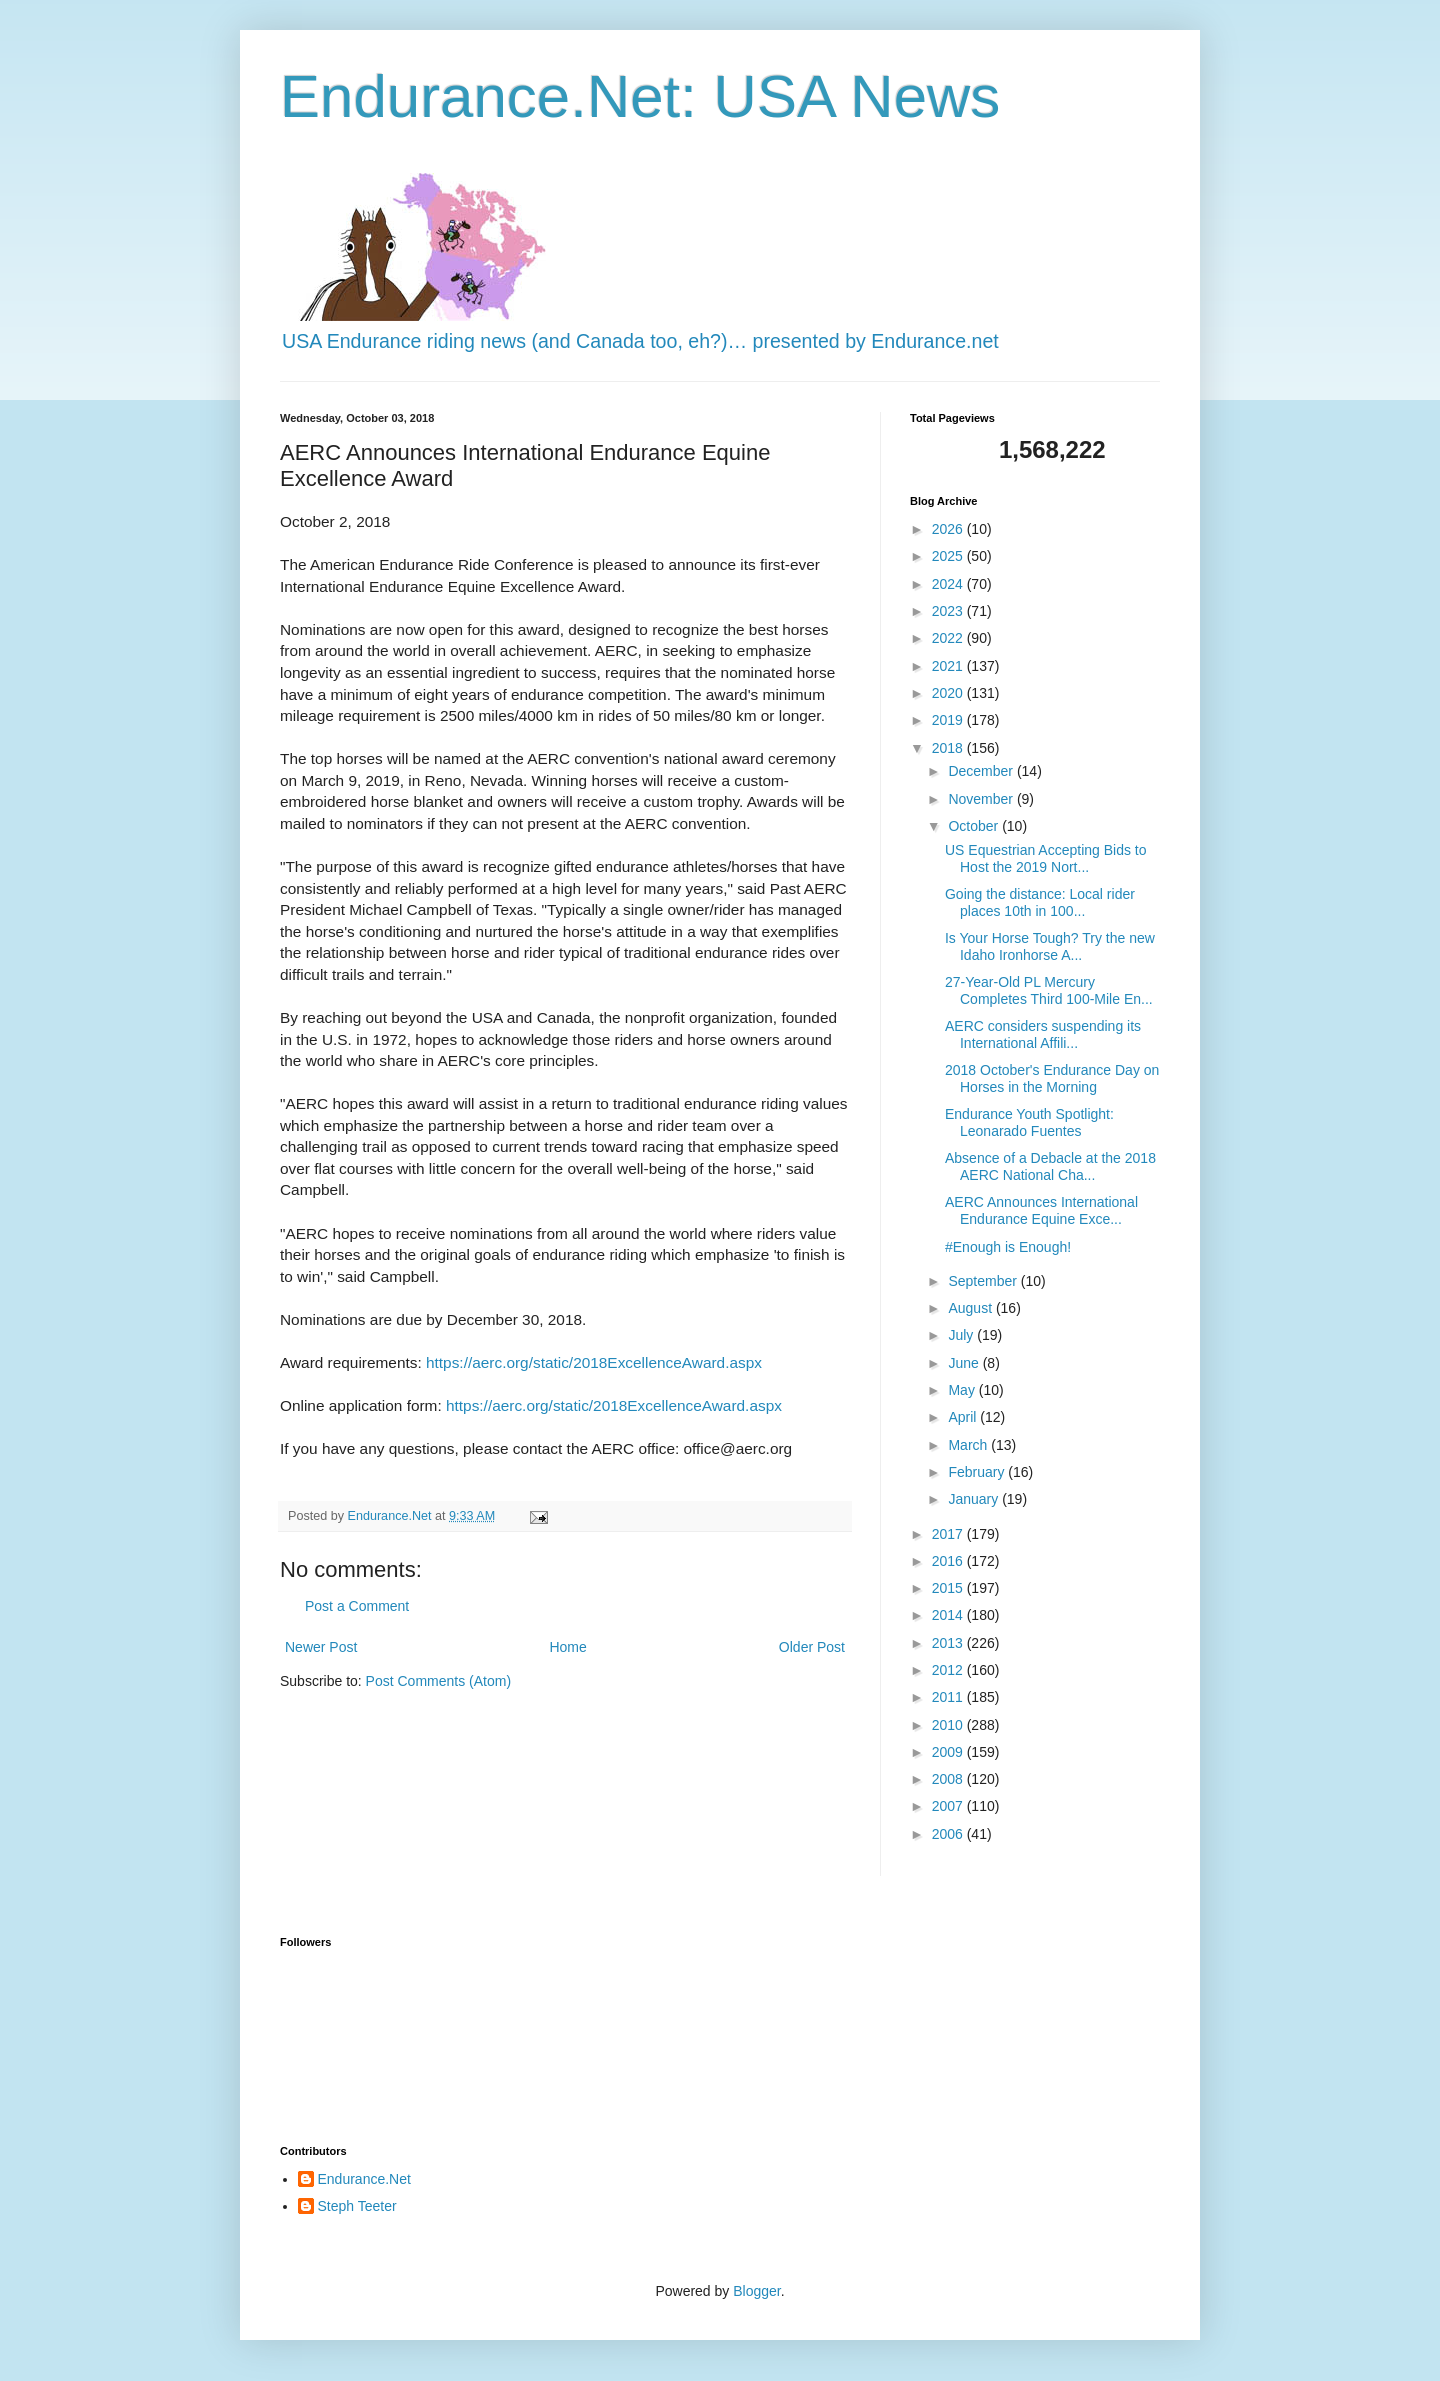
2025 (949, 556)
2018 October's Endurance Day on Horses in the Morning (1052, 1078)
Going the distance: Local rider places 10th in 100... (1040, 902)
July (962, 1335)
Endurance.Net (364, 2179)
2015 (949, 1588)
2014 (949, 1615)
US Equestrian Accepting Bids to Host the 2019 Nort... (1046, 858)
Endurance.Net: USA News (640, 96)
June (965, 1363)
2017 (949, 1534)
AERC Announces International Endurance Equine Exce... (1041, 1210)
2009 (949, 1752)
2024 (949, 584)
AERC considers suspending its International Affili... (1043, 1034)
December (982, 771)
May (963, 1390)
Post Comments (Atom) (438, 1681)
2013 (949, 1643)
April (964, 1417)
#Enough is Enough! (1008, 1247)
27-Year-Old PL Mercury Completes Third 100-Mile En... (1049, 990)
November (982, 799)
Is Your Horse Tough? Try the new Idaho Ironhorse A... (1050, 946)
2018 (949, 748)
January (975, 1499)
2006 (949, 1834)
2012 (949, 1670)
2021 (949, 666)
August (971, 1308)
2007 (949, 1806)
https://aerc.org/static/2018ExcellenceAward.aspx (594, 1362)
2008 (949, 1779)
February (978, 1472)
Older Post (812, 1647)
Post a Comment (357, 1606)
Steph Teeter (357, 2206)
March (969, 1445)
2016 (949, 1561)
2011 (949, 1697)
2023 (949, 611)
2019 (949, 720)
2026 (949, 529)
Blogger (756, 2291)
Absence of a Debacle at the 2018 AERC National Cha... (1050, 1166)
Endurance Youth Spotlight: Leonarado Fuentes (1029, 1122)
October (975, 826)
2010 (949, 1725)
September (984, 1281)
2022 (949, 638)
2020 (949, 693)
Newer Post (321, 1647)
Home (567, 1647)
